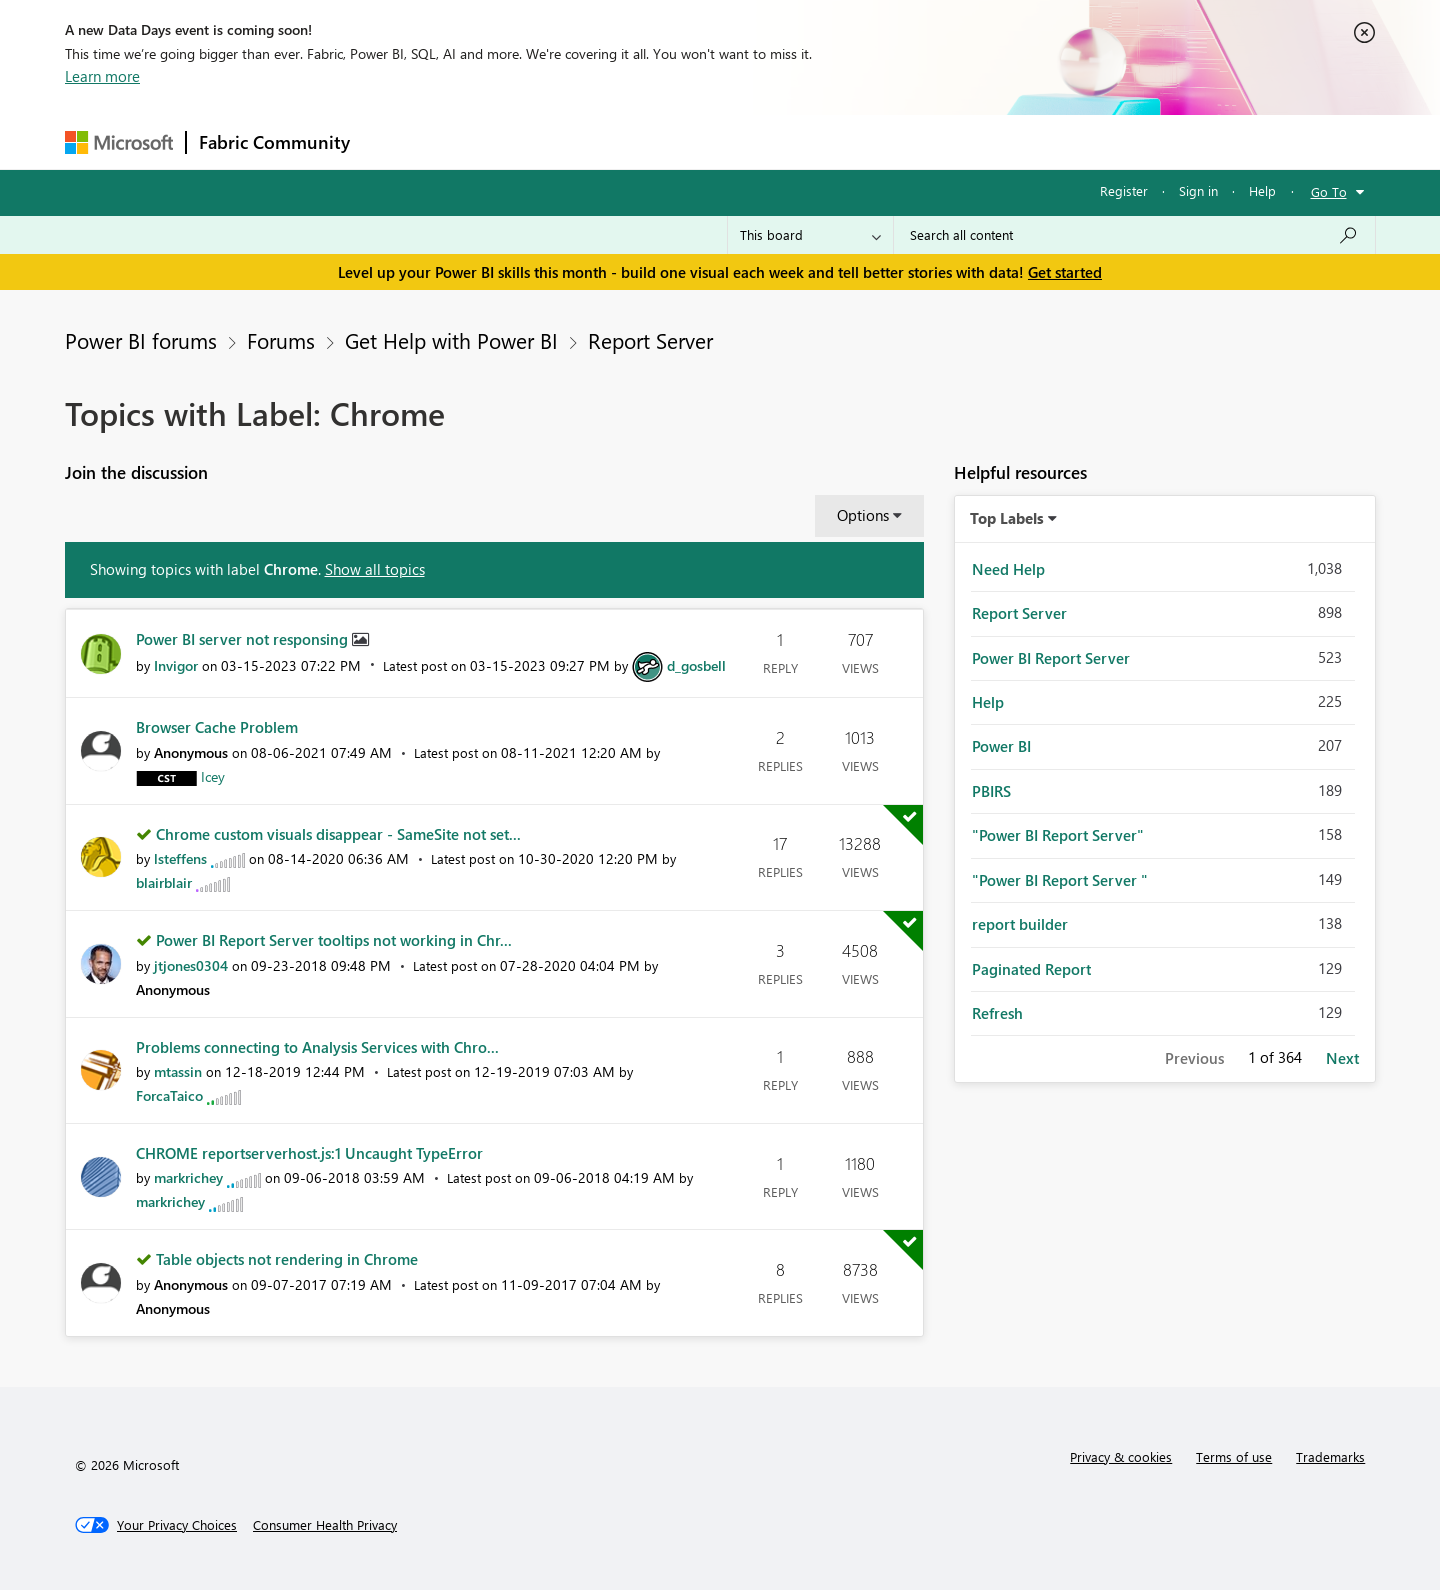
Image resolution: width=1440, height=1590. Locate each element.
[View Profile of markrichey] (188, 1177)
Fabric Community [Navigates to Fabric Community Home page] (274, 142)
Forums (395, 141)
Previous (1194, 1058)
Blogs (744, 141)
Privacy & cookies (1121, 1456)
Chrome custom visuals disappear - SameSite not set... (338, 834)
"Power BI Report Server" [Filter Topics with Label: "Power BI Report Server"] (1058, 835)
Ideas (565, 141)
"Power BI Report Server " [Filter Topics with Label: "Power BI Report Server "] (1060, 880)
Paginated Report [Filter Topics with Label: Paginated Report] (1031, 969)
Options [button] (863, 515)
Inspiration (483, 141)
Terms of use (1234, 1456)
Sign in (1198, 190)
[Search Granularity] (810, 235)
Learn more (102, 76)
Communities (654, 141)
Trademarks (1330, 1456)
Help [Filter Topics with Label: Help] (988, 702)
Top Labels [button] (1007, 518)
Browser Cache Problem (217, 727)
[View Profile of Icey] (213, 776)
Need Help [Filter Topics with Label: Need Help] (1008, 569)
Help (1262, 190)
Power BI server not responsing (244, 639)
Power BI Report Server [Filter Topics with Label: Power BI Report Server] (1051, 658)
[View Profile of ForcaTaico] (169, 1095)
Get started (1065, 272)
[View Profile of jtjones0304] (191, 965)
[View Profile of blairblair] (164, 882)
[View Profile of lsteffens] (180, 858)
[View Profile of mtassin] (178, 1071)
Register (1124, 190)
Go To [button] (1329, 191)
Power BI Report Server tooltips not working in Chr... (334, 940)
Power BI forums (141, 340)
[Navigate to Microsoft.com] (119, 142)
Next (1342, 1058)
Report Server (650, 340)
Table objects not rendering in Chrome (287, 1259)
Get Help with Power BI (451, 340)
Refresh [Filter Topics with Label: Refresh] (997, 1013)
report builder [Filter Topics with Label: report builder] (1020, 924)
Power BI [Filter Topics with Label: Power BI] (1001, 746)
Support (905, 141)
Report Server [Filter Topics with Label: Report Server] (1019, 613)
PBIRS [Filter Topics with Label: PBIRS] (991, 791)
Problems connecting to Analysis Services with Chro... (317, 1047)
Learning (821, 141)
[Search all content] (1134, 235)
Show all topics (375, 569)
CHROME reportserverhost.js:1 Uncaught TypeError (309, 1153)
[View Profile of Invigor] (176, 665)
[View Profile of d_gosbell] (696, 665)
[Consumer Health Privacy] (325, 1525)
